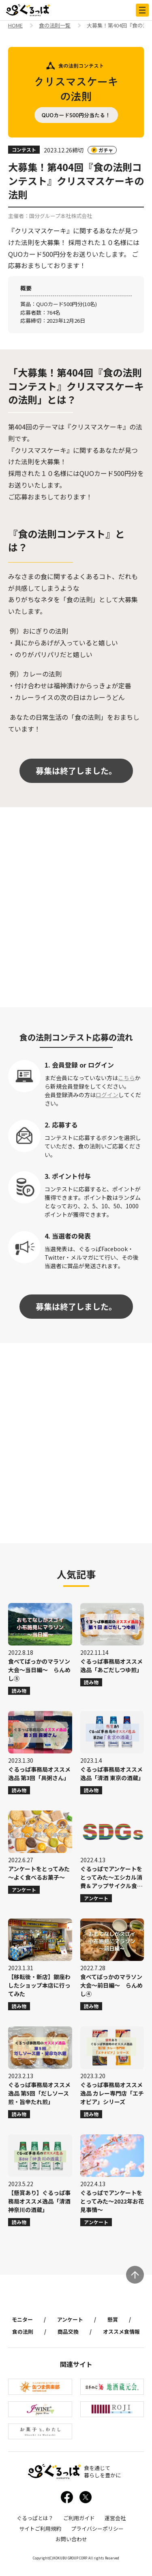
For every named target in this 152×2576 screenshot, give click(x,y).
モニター (22, 2319)
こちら (126, 1078)
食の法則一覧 (55, 26)
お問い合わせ (71, 2539)
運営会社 (115, 2518)
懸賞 (112, 2319)
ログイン (107, 1095)
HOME (15, 26)
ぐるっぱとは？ (35, 2518)
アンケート (70, 2319)
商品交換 (68, 2331)
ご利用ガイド (79, 2518)
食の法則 (22, 2331)
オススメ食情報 (121, 2331)
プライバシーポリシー (97, 2528)
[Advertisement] (76, 907)
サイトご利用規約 (40, 2528)
